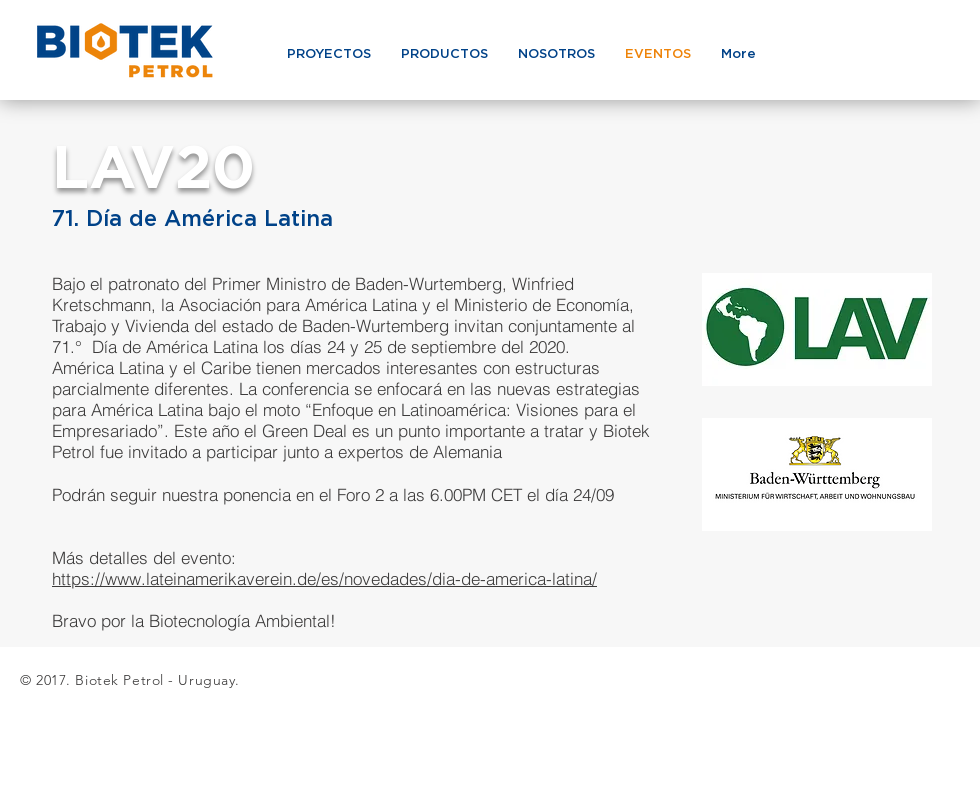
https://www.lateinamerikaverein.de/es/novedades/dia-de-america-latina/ (324, 578)
